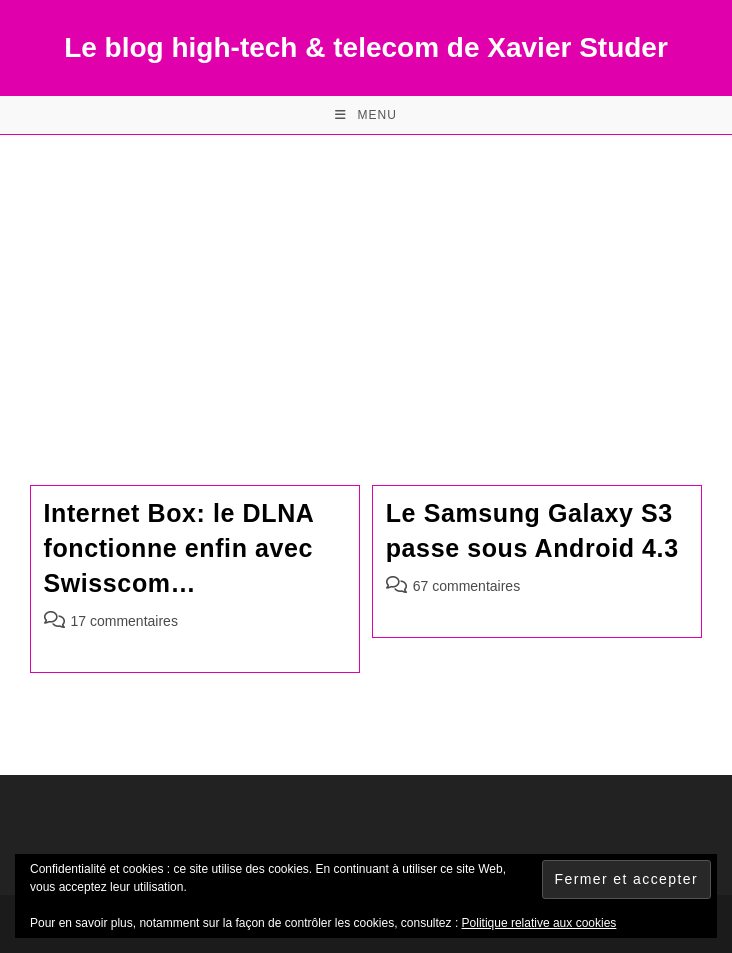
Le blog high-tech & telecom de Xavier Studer (366, 47)
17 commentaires (124, 621)
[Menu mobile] (366, 115)
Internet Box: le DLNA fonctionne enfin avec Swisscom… (179, 548)
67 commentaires (466, 586)
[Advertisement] (366, 285)
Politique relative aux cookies (539, 923)
